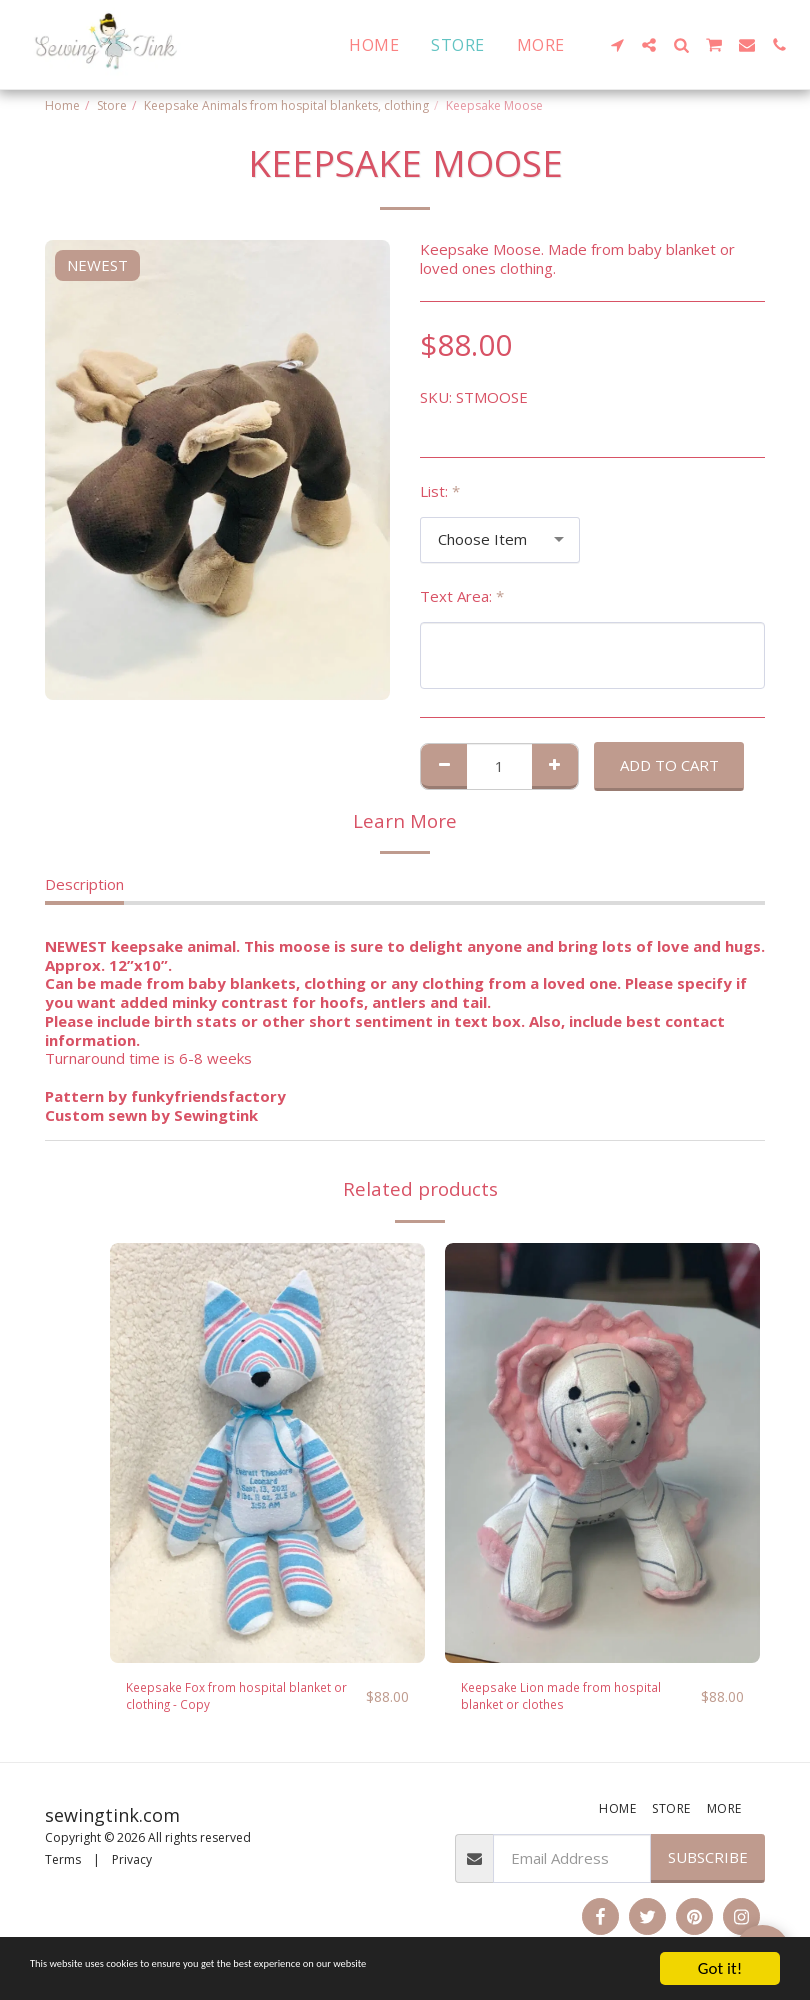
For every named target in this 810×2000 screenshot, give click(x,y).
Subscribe (708, 1867)
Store (112, 105)
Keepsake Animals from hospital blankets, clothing (286, 105)
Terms (63, 1869)
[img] (267, 1453)
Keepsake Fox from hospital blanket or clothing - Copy (222, 1701)
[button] (617, 45)
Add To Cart (669, 765)
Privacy (132, 1869)
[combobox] (500, 540)
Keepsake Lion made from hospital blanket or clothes (551, 1701)
